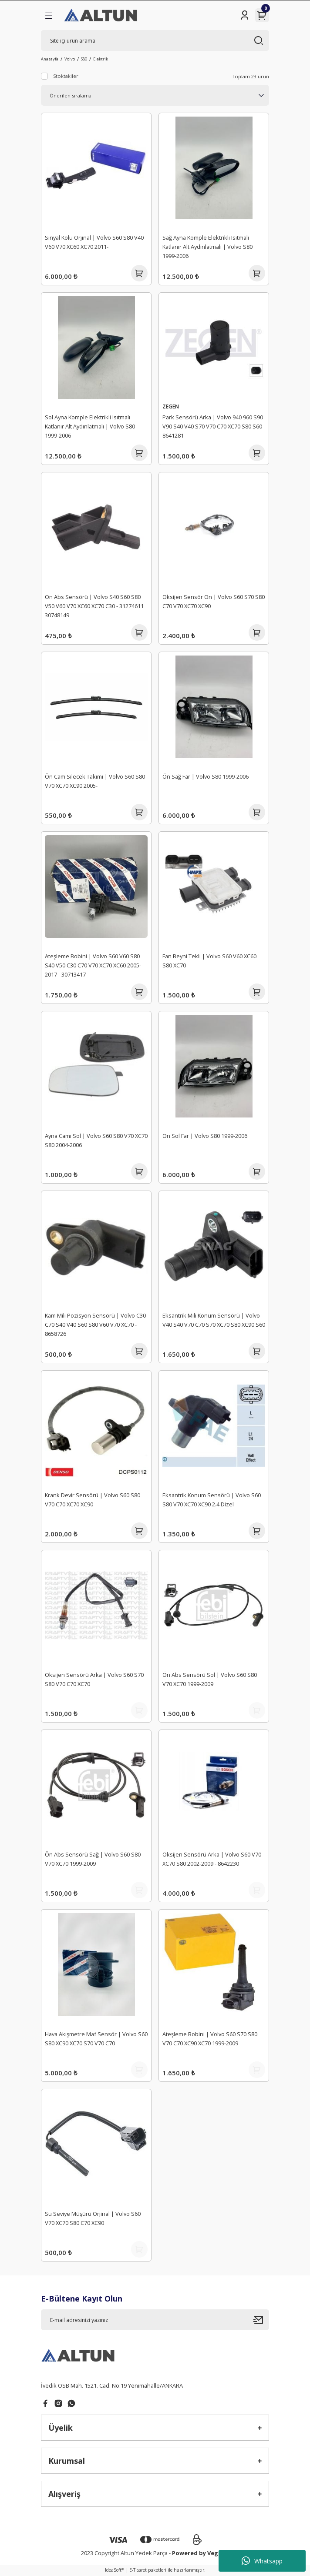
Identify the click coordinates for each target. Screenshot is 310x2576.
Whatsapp (262, 2561)
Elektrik (100, 59)
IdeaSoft (114, 2570)
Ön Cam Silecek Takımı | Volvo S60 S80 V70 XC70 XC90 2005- (95, 781)
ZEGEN (170, 406)
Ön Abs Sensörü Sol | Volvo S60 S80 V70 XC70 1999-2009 (209, 1679)
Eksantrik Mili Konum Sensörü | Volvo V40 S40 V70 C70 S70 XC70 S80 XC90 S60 (213, 1319)
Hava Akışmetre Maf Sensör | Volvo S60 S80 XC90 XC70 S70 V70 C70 (96, 2038)
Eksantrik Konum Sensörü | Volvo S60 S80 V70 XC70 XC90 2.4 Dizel (211, 1499)
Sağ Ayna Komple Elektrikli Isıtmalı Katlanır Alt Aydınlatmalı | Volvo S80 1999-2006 (207, 247)
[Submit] (261, 2319)
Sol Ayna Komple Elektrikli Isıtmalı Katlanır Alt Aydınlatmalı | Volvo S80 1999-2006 (90, 426)
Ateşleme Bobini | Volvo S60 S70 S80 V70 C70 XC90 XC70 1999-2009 (209, 2038)
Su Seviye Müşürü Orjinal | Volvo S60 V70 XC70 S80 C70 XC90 (93, 2218)
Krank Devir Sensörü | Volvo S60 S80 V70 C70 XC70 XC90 (92, 1499)
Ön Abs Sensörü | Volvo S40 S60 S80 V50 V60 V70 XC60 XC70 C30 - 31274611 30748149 (94, 606)
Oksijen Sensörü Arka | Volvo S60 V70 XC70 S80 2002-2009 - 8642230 (211, 1858)
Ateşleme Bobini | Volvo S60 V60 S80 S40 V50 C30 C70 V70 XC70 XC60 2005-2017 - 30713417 (93, 965)
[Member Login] (245, 15)
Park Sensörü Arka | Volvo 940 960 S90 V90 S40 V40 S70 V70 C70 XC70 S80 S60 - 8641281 (213, 426)
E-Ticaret (138, 2570)
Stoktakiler (65, 76)
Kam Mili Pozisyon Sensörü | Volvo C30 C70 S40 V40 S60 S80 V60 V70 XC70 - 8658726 (95, 1324)
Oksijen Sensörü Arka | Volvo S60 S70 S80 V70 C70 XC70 (94, 1679)
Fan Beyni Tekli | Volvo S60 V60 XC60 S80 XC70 (209, 960)
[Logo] (101, 15)
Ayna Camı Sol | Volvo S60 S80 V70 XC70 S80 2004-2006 (96, 1140)
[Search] (155, 40)
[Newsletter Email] (155, 2319)
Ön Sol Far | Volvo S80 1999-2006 (204, 1136)
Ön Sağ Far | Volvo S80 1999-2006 (205, 776)
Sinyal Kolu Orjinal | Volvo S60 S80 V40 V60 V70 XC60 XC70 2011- (94, 242)
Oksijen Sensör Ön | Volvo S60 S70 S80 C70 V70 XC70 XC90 (213, 601)
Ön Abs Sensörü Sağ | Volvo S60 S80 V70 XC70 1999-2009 (93, 1858)
